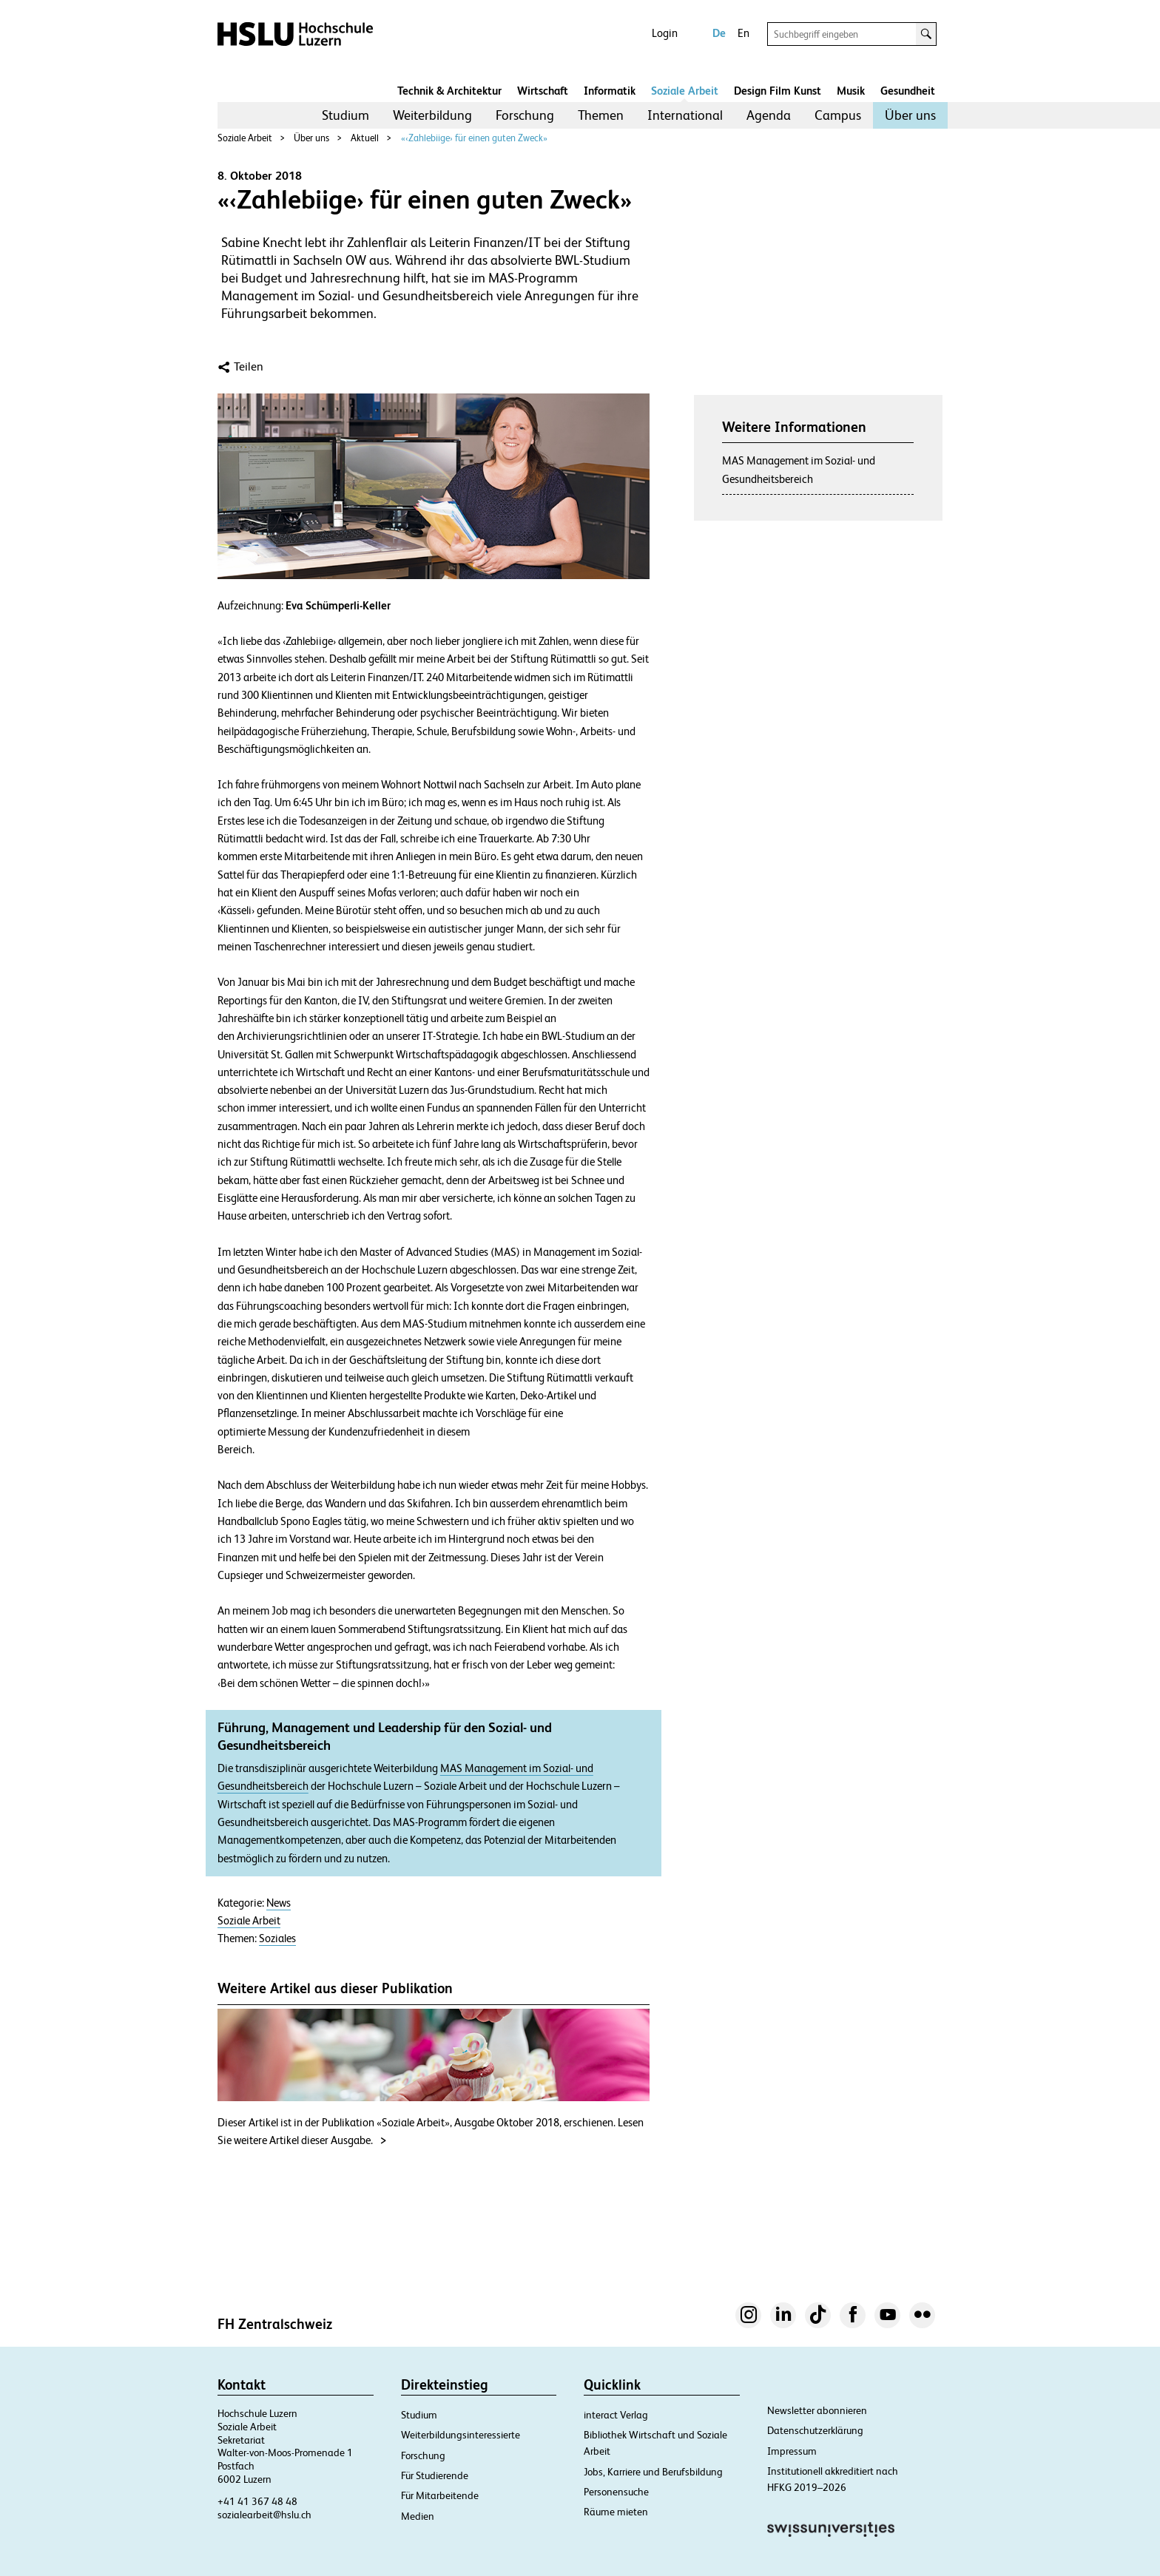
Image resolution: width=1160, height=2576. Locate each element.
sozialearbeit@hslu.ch (264, 2515)
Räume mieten (616, 2512)
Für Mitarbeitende (440, 2495)
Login (665, 33)
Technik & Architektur (449, 90)
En (743, 33)
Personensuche (616, 2492)
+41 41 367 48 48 (257, 2501)
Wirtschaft (542, 90)
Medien (417, 2516)
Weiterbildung (432, 115)
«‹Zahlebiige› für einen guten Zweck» (474, 137)
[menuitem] (345, 115)
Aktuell (365, 137)
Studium (345, 115)
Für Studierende (434, 2475)
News (278, 1903)
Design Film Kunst (777, 90)
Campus (838, 115)
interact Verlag (616, 2415)
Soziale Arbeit (684, 90)
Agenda (768, 115)
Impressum (792, 2451)
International (685, 115)
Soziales (277, 1938)
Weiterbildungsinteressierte (460, 2435)
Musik (851, 90)
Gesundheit (907, 90)
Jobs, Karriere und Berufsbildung (653, 2472)
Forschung (525, 115)
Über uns (910, 115)
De (719, 33)
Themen (601, 115)
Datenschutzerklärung (815, 2430)
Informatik (609, 90)
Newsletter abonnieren (817, 2410)
